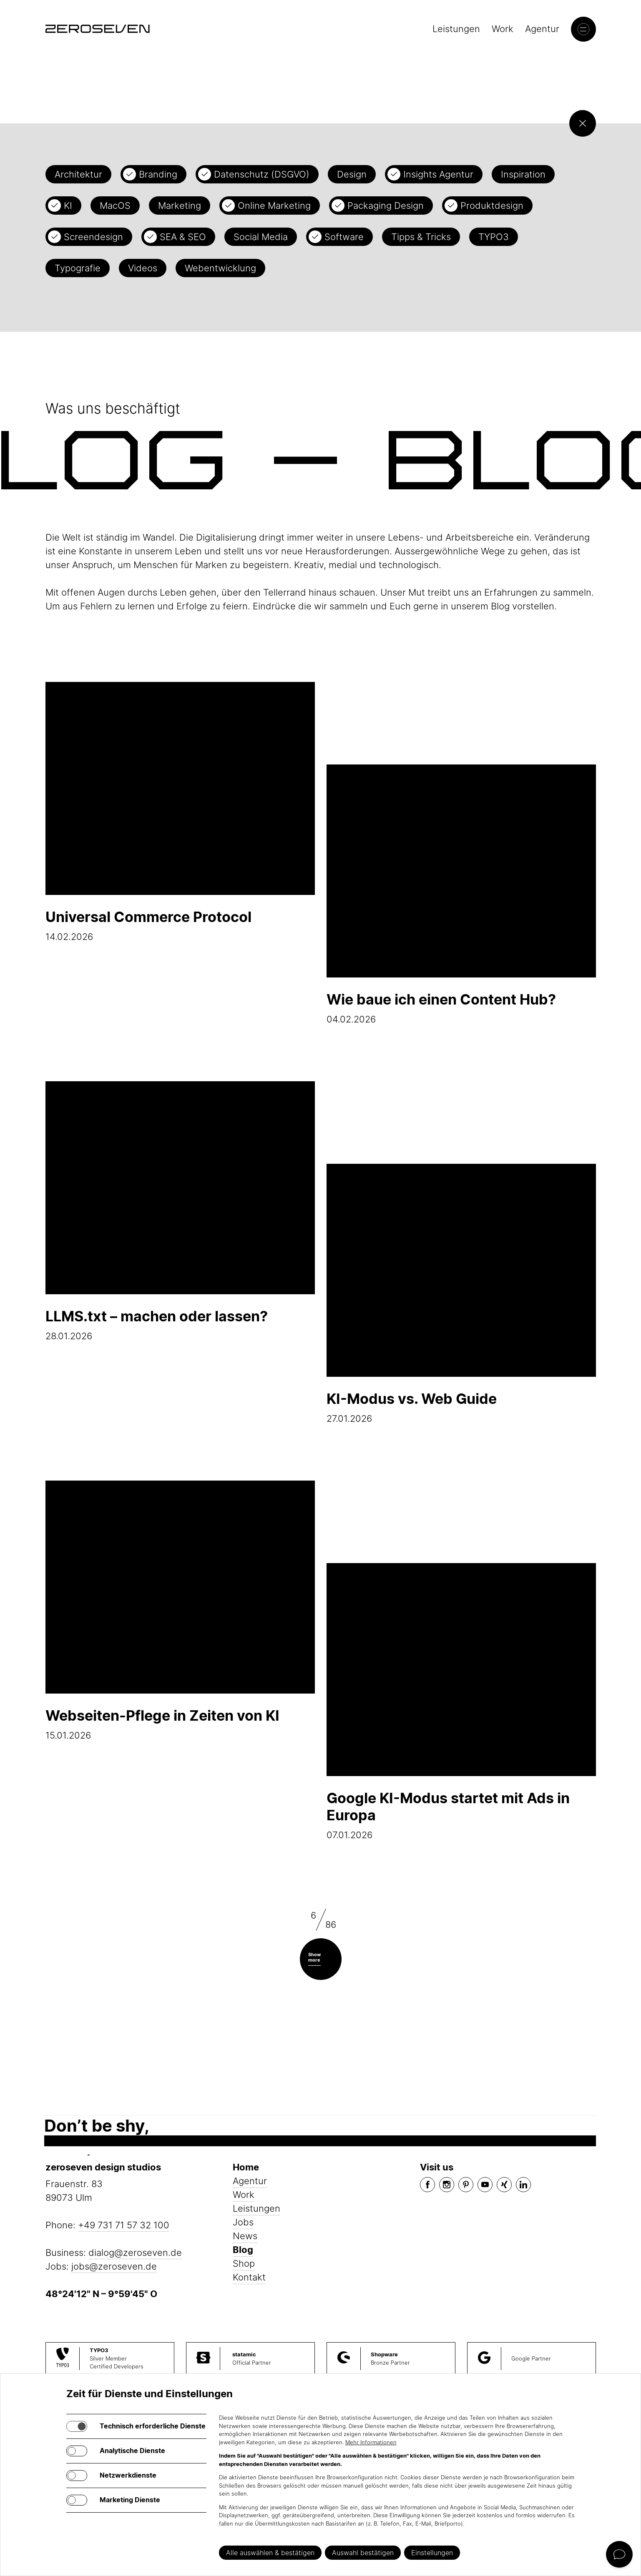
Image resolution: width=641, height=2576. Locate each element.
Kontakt (249, 2277)
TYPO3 (493, 236)
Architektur (78, 174)
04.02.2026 (461, 894)
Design (352, 174)
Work (502, 28)
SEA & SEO (183, 236)
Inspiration (523, 174)
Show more (314, 1957)
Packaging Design (385, 205)
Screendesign (93, 236)
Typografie (78, 268)
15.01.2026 (180, 1611)
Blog (243, 2249)
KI (68, 205)
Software (344, 236)
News (245, 2235)
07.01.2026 (461, 1701)
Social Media (261, 236)
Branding (158, 174)
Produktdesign (491, 205)
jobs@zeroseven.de (114, 2266)
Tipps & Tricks (421, 236)
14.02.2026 (180, 812)
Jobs (243, 2222)
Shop (244, 2263)
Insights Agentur (438, 174)
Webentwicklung (220, 268)
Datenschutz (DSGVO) (261, 174)
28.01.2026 (180, 1211)
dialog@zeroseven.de (135, 2252)
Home (246, 2167)
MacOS (115, 205)
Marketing (179, 205)
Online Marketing (274, 205)
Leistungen (456, 28)
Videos (142, 268)
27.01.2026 (461, 1294)
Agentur (542, 28)
